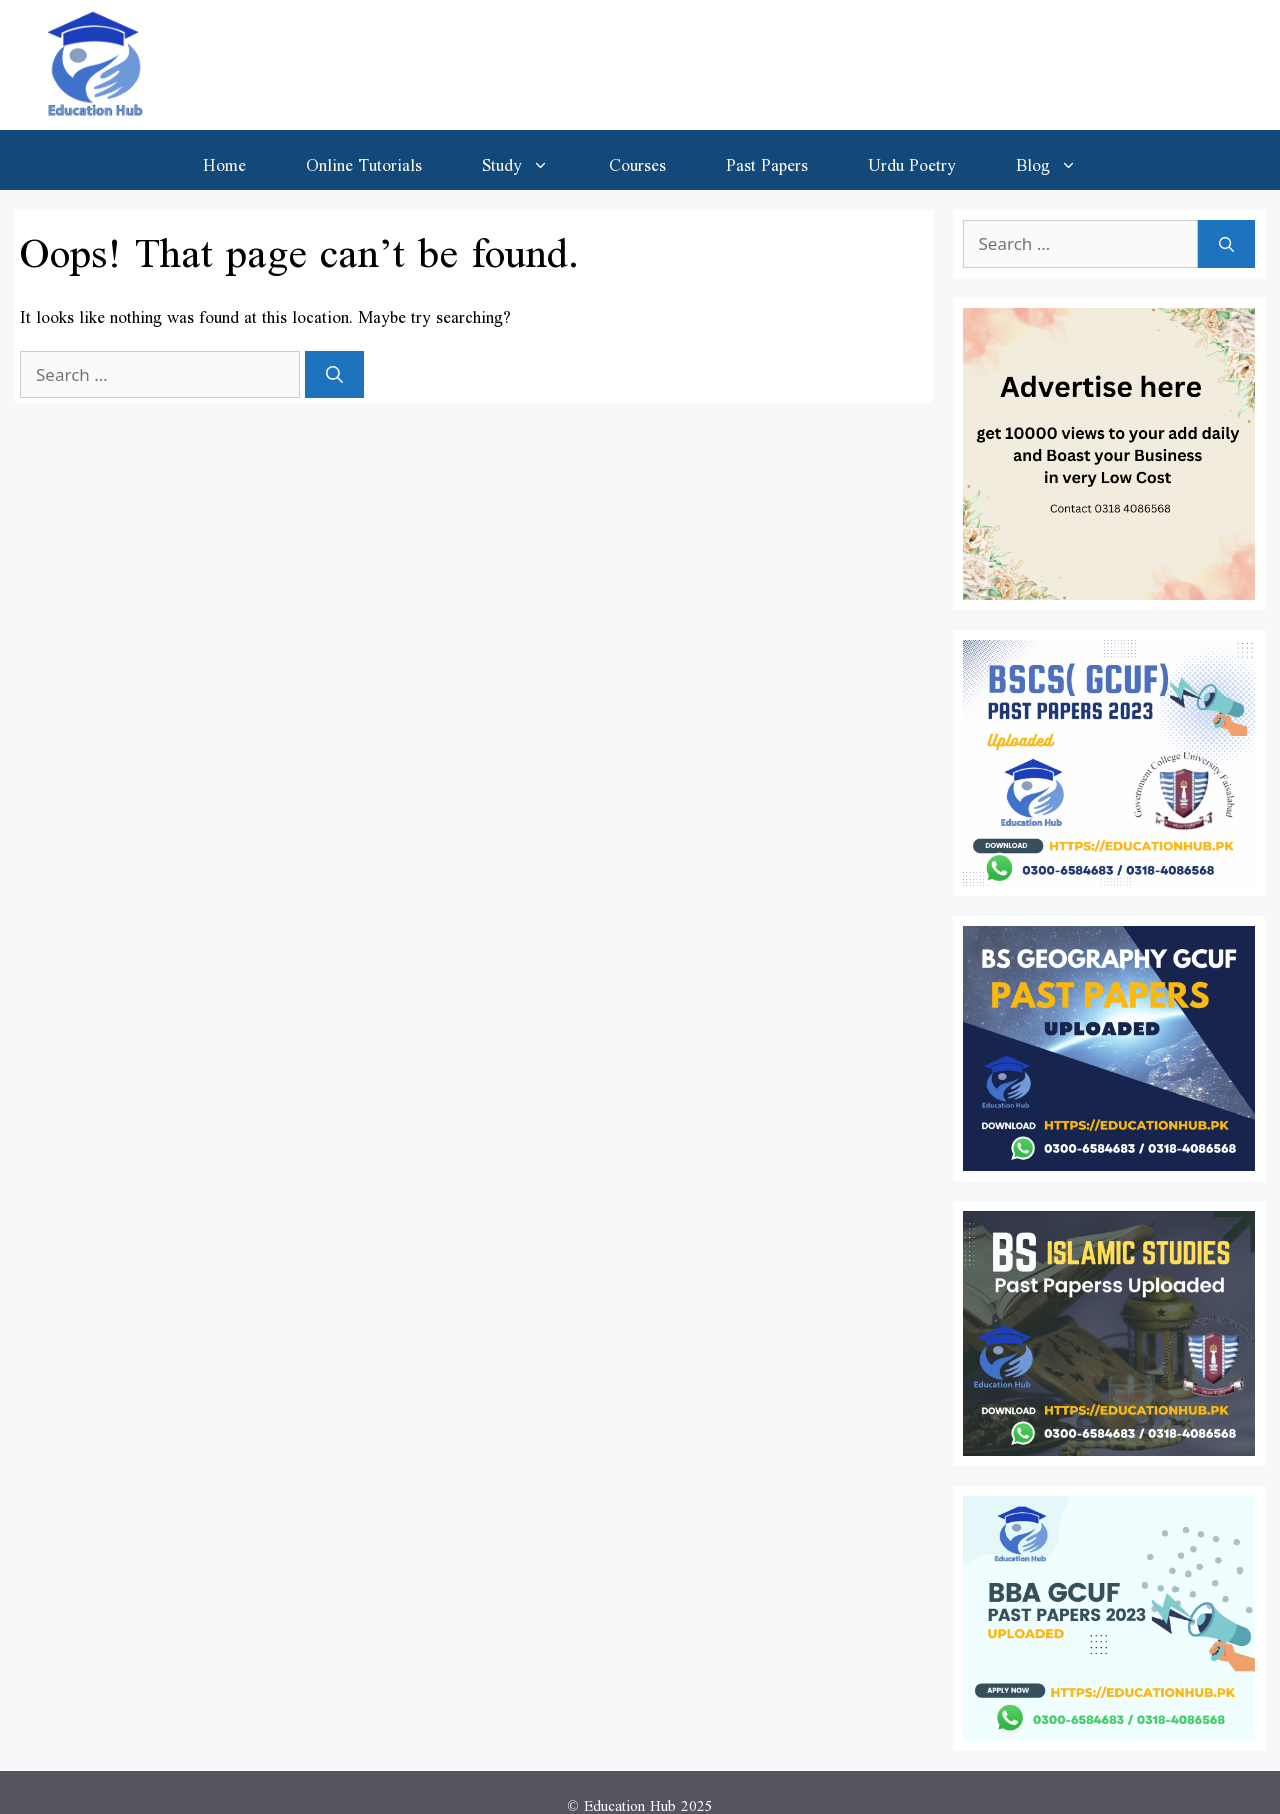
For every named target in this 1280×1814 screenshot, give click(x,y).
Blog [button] (1061, 160)
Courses (637, 160)
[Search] (334, 375)
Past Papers (767, 160)
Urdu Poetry (912, 160)
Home (224, 160)
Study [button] (530, 160)
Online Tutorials (364, 160)
